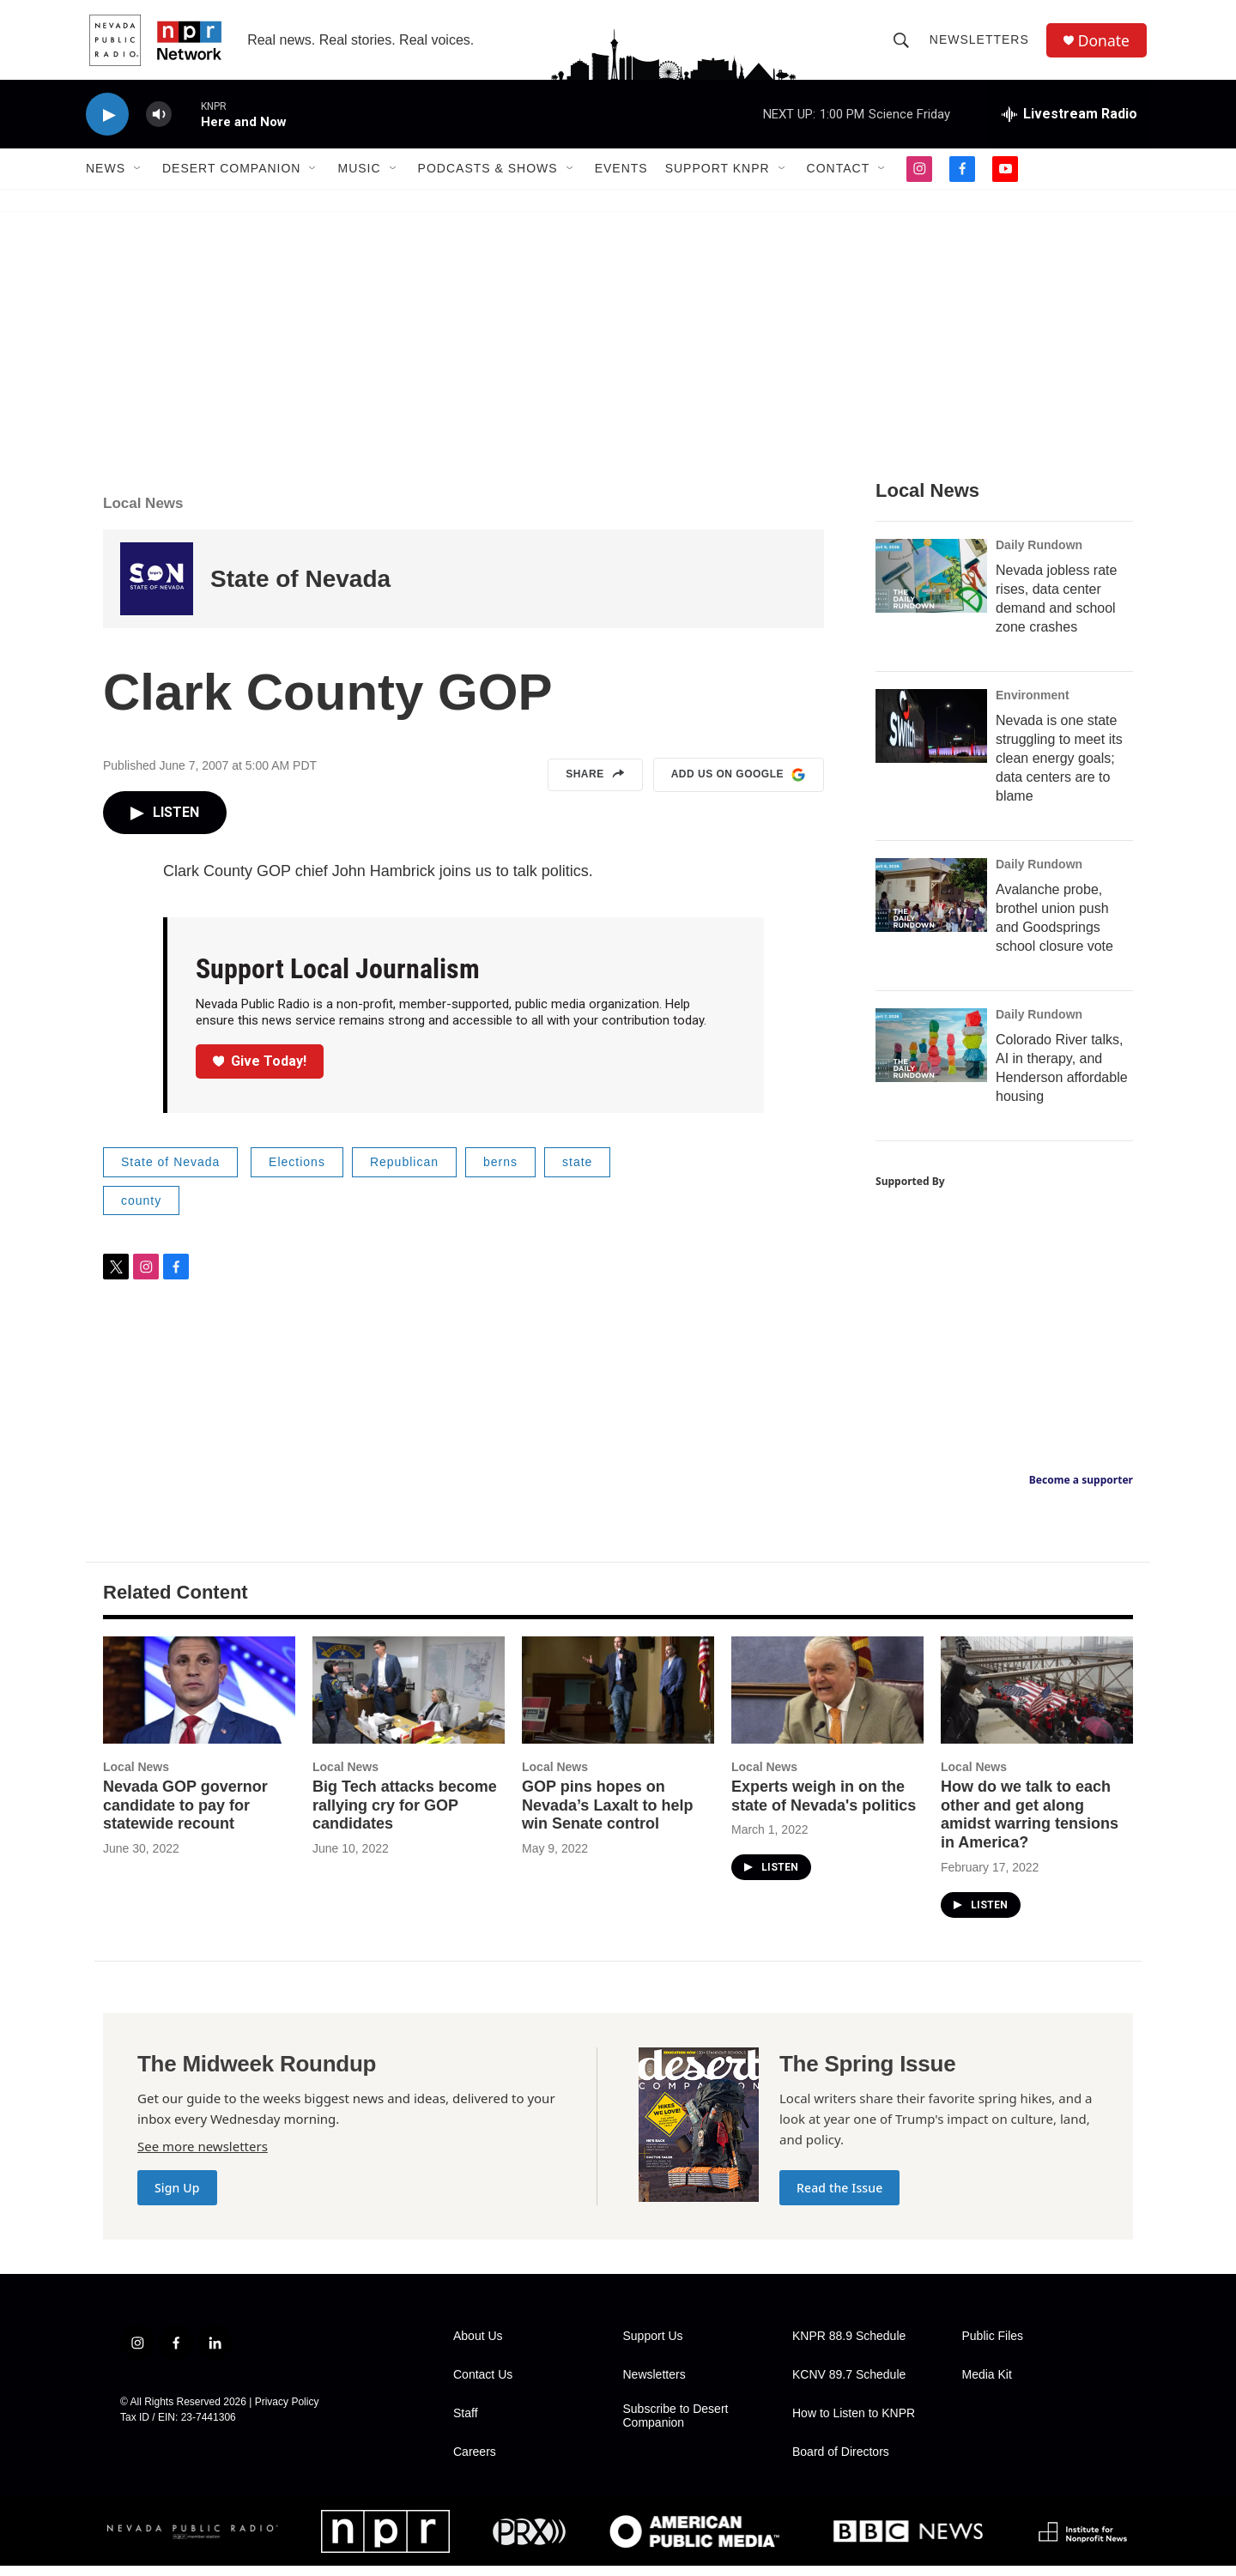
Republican (404, 1172)
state (577, 1172)
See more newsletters (202, 2156)
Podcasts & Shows (488, 178)
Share (595, 785)
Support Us (653, 2346)
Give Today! (260, 1070)
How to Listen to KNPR (853, 2423)
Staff (465, 2423)
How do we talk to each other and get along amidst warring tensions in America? (1029, 1824)
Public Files (993, 2346)
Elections (297, 1172)
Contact (838, 178)
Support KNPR (717, 178)
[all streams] (1069, 124)
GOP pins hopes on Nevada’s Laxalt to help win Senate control (607, 1814)
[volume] (158, 125)
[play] (107, 125)
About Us (478, 2346)
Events (621, 178)
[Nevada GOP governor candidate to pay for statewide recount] (199, 1699)
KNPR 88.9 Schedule (849, 2346)
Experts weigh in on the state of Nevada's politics (823, 1805)
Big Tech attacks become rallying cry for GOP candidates (404, 1814)
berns (500, 1172)
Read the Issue (839, 2198)
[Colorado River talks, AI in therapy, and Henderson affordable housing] (931, 1055)
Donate (1106, 45)
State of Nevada (300, 589)
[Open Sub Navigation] (138, 178)
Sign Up (177, 2198)
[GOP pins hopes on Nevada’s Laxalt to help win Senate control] (618, 1699)
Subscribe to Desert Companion (676, 2426)
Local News (143, 513)
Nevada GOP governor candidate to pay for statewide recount (185, 1814)
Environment (1032, 705)
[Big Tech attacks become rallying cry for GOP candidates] (408, 1699)
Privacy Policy (287, 2412)
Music (358, 178)
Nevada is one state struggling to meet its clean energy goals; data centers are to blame (1059, 768)
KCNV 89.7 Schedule (849, 2385)
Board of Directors (840, 2462)
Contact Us (482, 2385)
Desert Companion (231, 178)
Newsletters (981, 44)
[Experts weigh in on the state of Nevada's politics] (827, 1699)
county (141, 1210)
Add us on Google (738, 785)
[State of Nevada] (156, 589)
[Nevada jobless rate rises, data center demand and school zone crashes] (931, 586)
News (105, 178)
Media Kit (987, 2385)
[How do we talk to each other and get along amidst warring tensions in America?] (1037, 1699)
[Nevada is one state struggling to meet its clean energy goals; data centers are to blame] (931, 736)
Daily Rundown (1039, 555)
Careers (474, 2462)
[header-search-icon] (903, 44)
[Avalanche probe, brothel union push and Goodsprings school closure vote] (931, 905)
